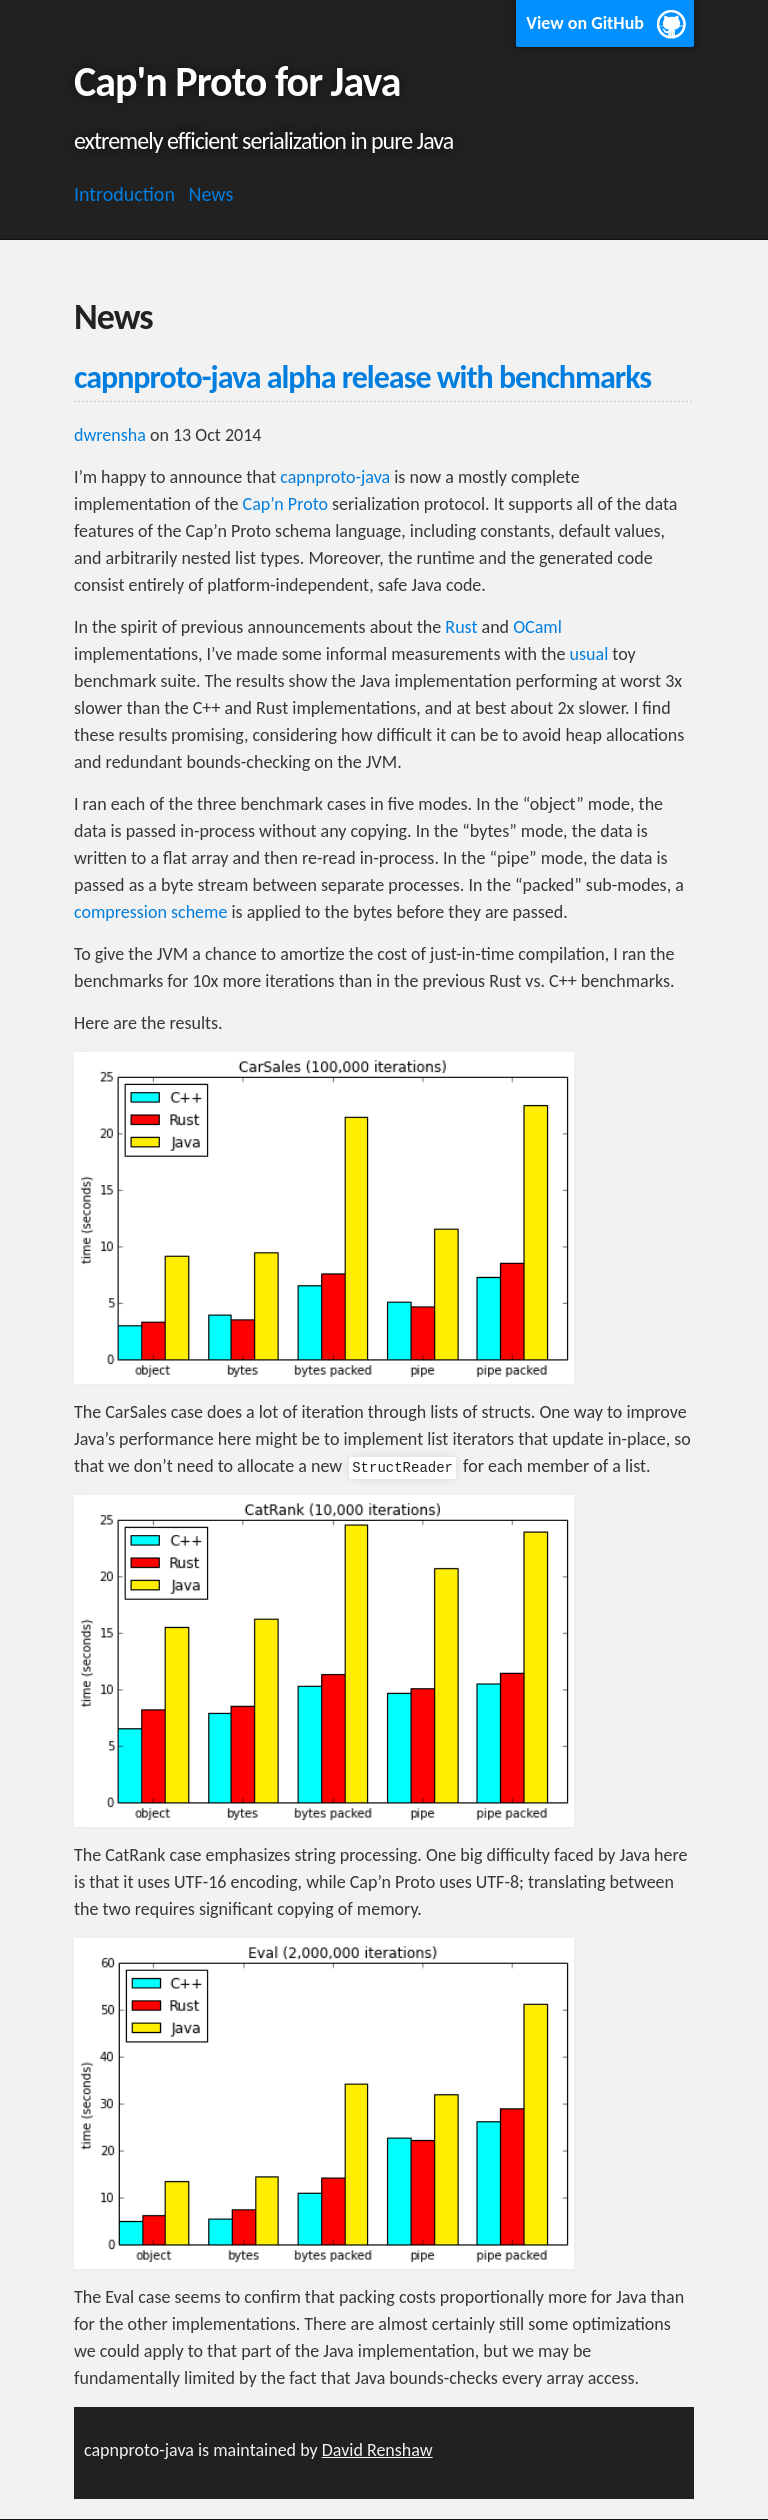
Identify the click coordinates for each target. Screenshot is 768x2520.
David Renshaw (377, 2450)
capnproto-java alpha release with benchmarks (362, 377)
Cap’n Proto (285, 504)
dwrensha (110, 435)
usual (589, 654)
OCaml (537, 627)
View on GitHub (585, 23)
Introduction (124, 194)
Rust (461, 627)
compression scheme (150, 912)
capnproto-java (335, 477)
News (211, 194)
